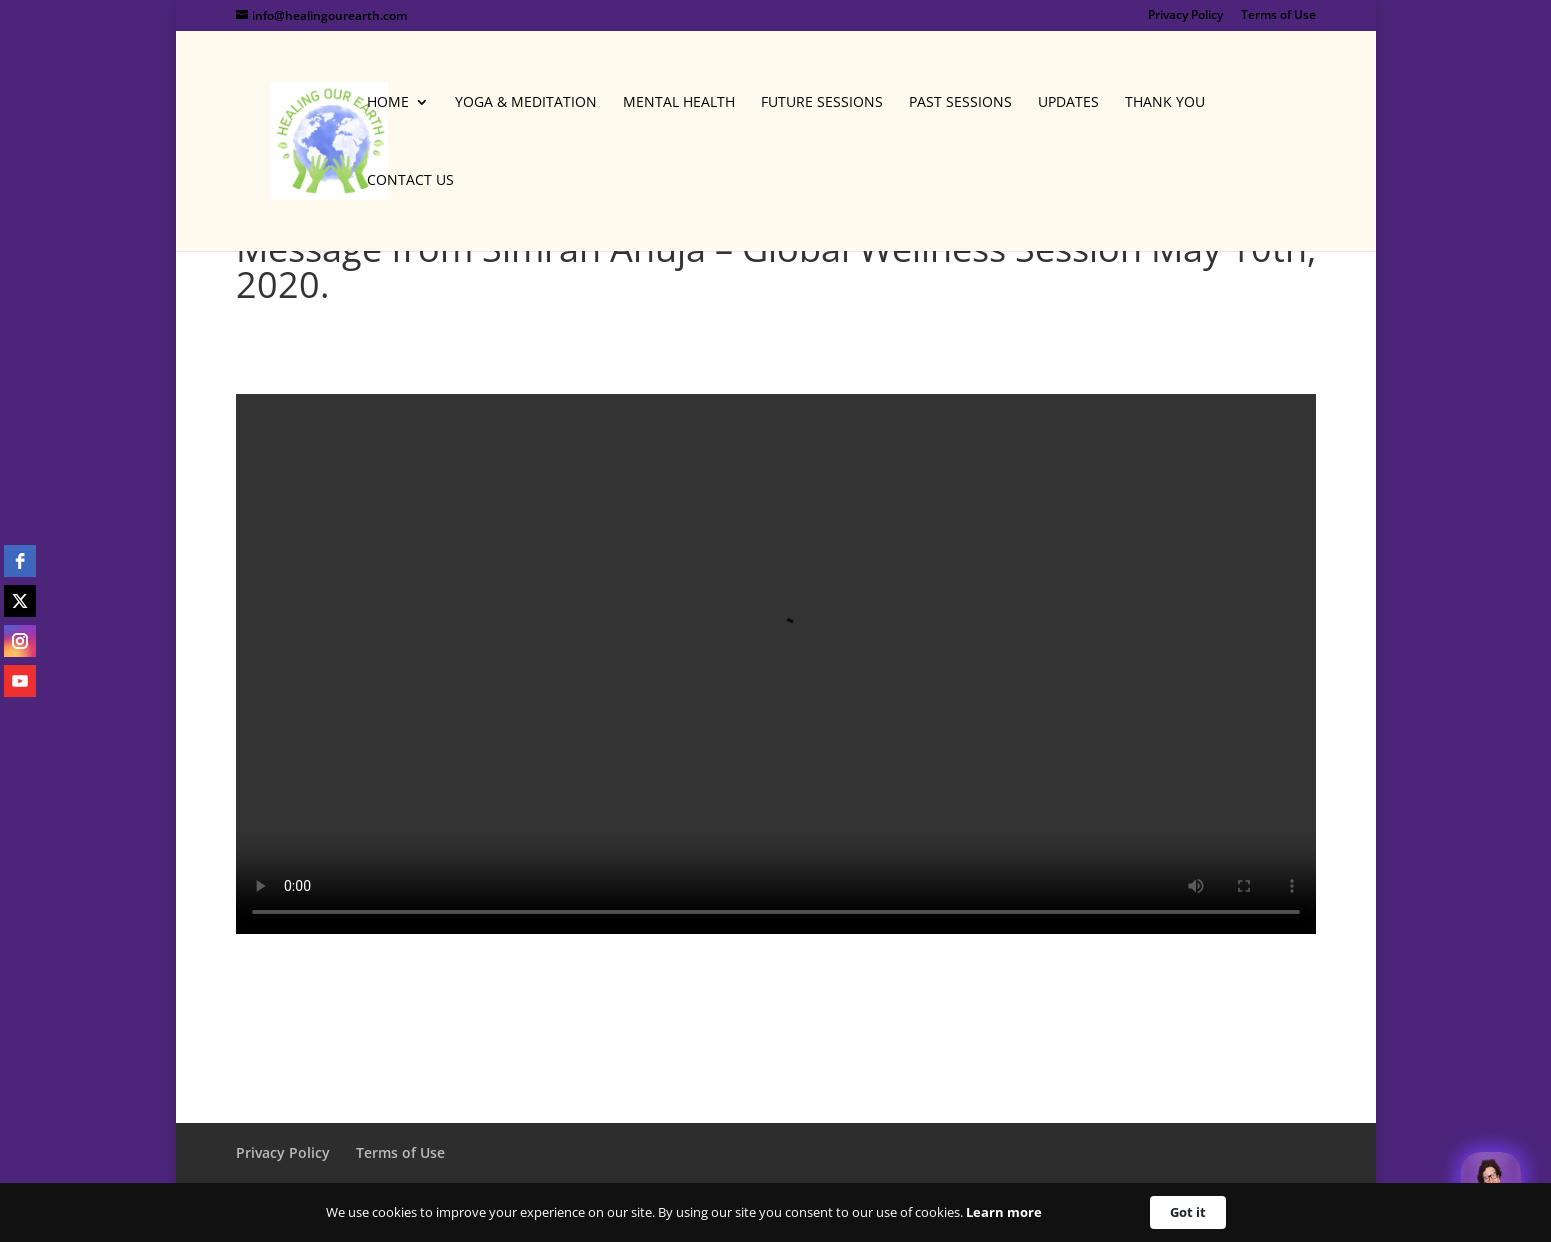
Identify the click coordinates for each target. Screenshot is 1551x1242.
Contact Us (410, 181)
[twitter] (20, 601)
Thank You (1165, 103)
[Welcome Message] (1491, 1182)
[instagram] (20, 641)
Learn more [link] (1004, 1212)
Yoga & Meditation (526, 103)
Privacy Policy (1185, 16)
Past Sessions (960, 103)
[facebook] (20, 561)
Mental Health (679, 103)
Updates (1068, 103)
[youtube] (20, 681)
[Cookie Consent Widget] (775, 1212)
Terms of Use (1278, 16)
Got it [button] (1188, 1212)
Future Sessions (822, 103)
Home (388, 103)
